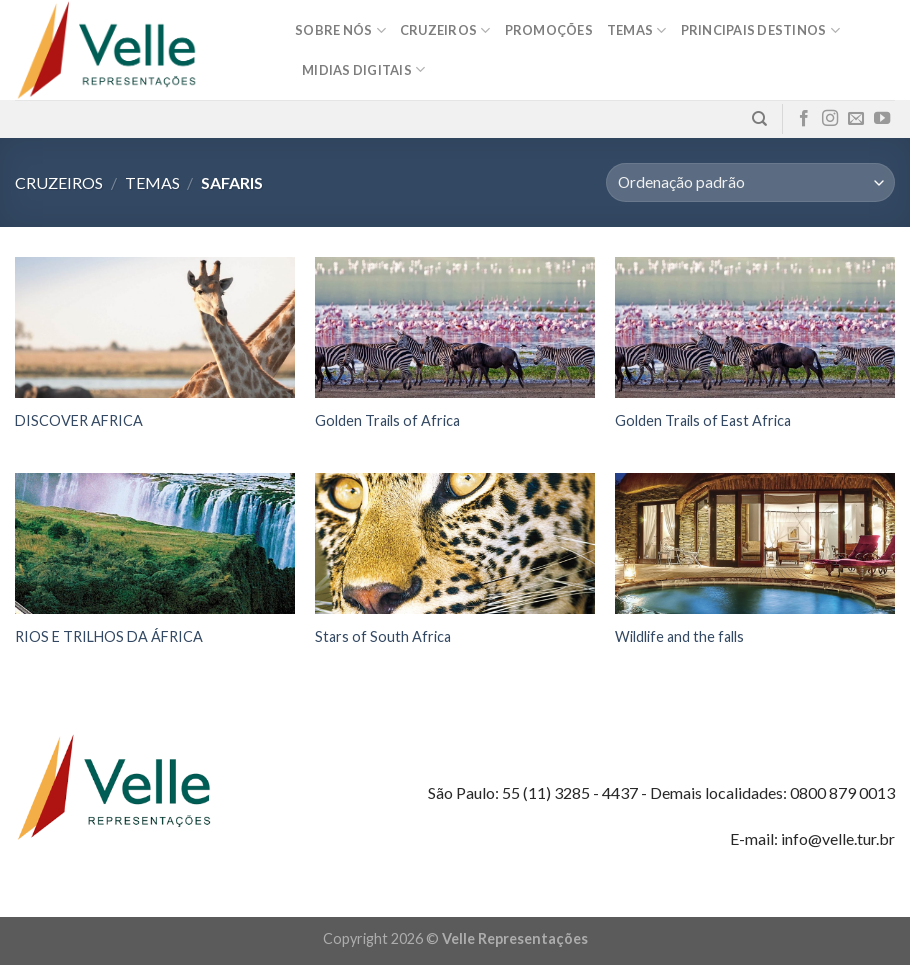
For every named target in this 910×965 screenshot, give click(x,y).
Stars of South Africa (383, 636)
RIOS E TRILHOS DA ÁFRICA (109, 636)
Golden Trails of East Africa (703, 420)
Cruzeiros (445, 30)
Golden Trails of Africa (387, 420)
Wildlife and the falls (679, 636)
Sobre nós (340, 30)
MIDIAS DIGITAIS (363, 69)
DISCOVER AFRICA (79, 420)
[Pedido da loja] (750, 182)
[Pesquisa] (759, 119)
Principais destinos (760, 30)
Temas (637, 30)
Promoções (549, 30)
